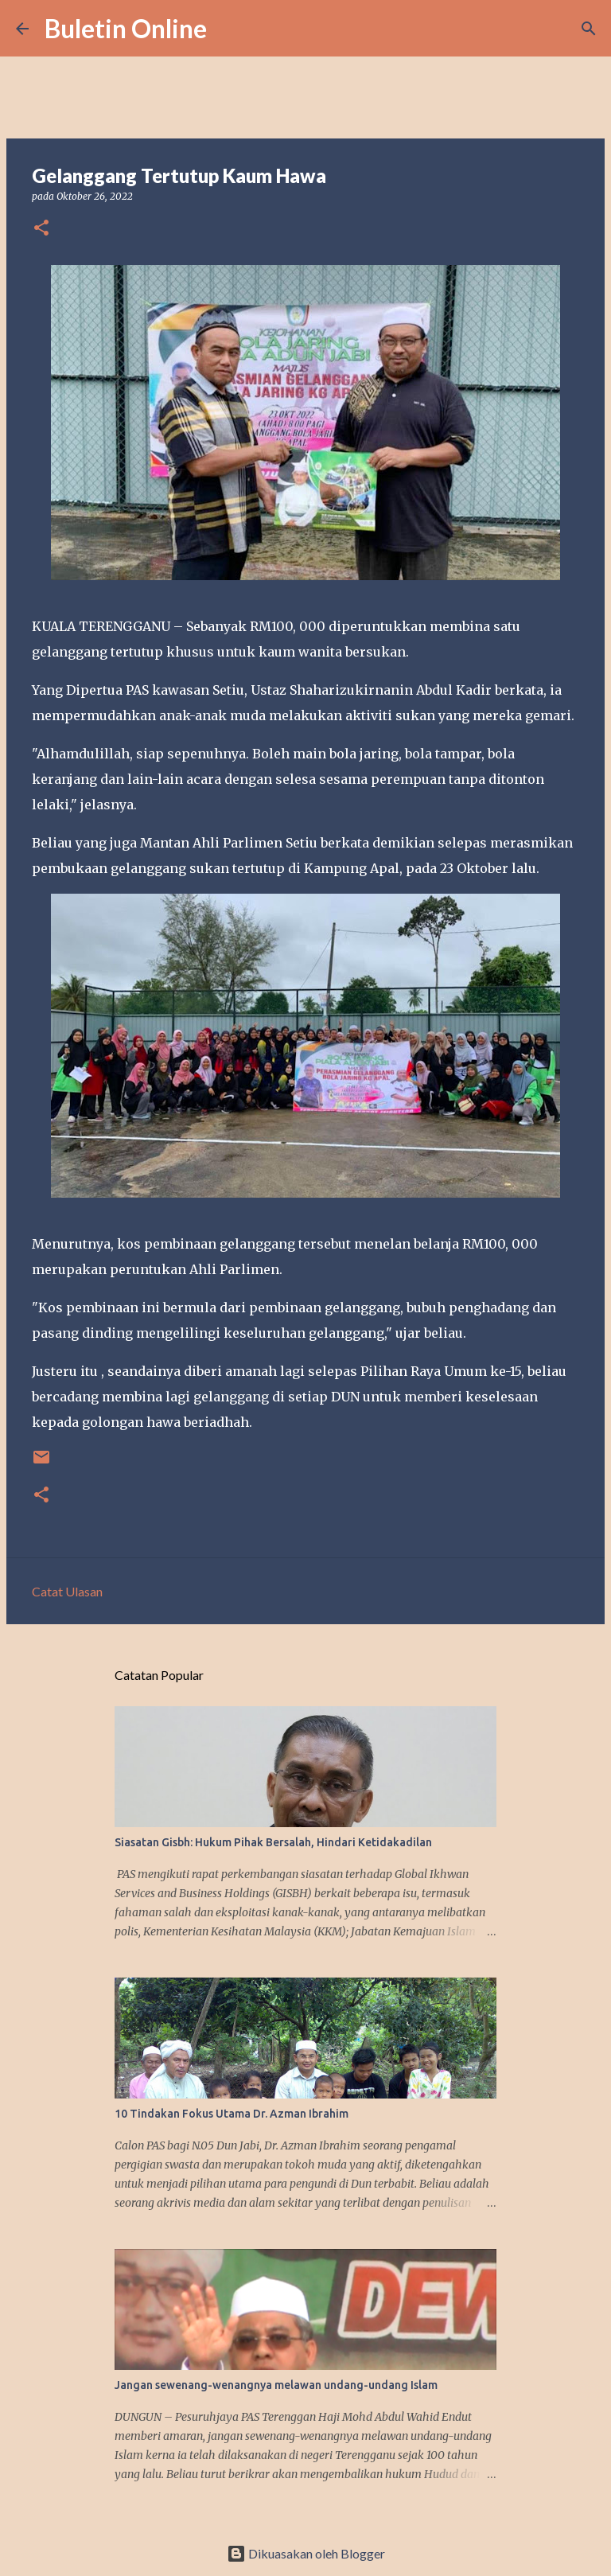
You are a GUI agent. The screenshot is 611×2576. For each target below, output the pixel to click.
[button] (41, 229)
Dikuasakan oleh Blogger (306, 2553)
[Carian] (229, 29)
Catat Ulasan (67, 1591)
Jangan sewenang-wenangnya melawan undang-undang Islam (276, 2385)
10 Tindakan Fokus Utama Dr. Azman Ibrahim (231, 2113)
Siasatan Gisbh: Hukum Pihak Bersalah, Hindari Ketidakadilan (273, 1842)
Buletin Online (126, 28)
